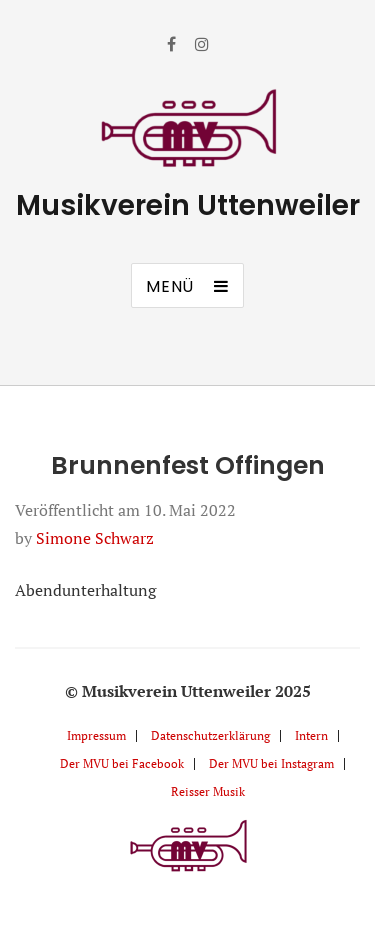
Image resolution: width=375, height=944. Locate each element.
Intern (311, 735)
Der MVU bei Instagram (271, 763)
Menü (170, 286)
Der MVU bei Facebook (122, 763)
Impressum (96, 735)
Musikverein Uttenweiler (188, 205)
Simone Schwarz (95, 538)
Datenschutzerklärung (210, 735)
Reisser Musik (208, 791)
